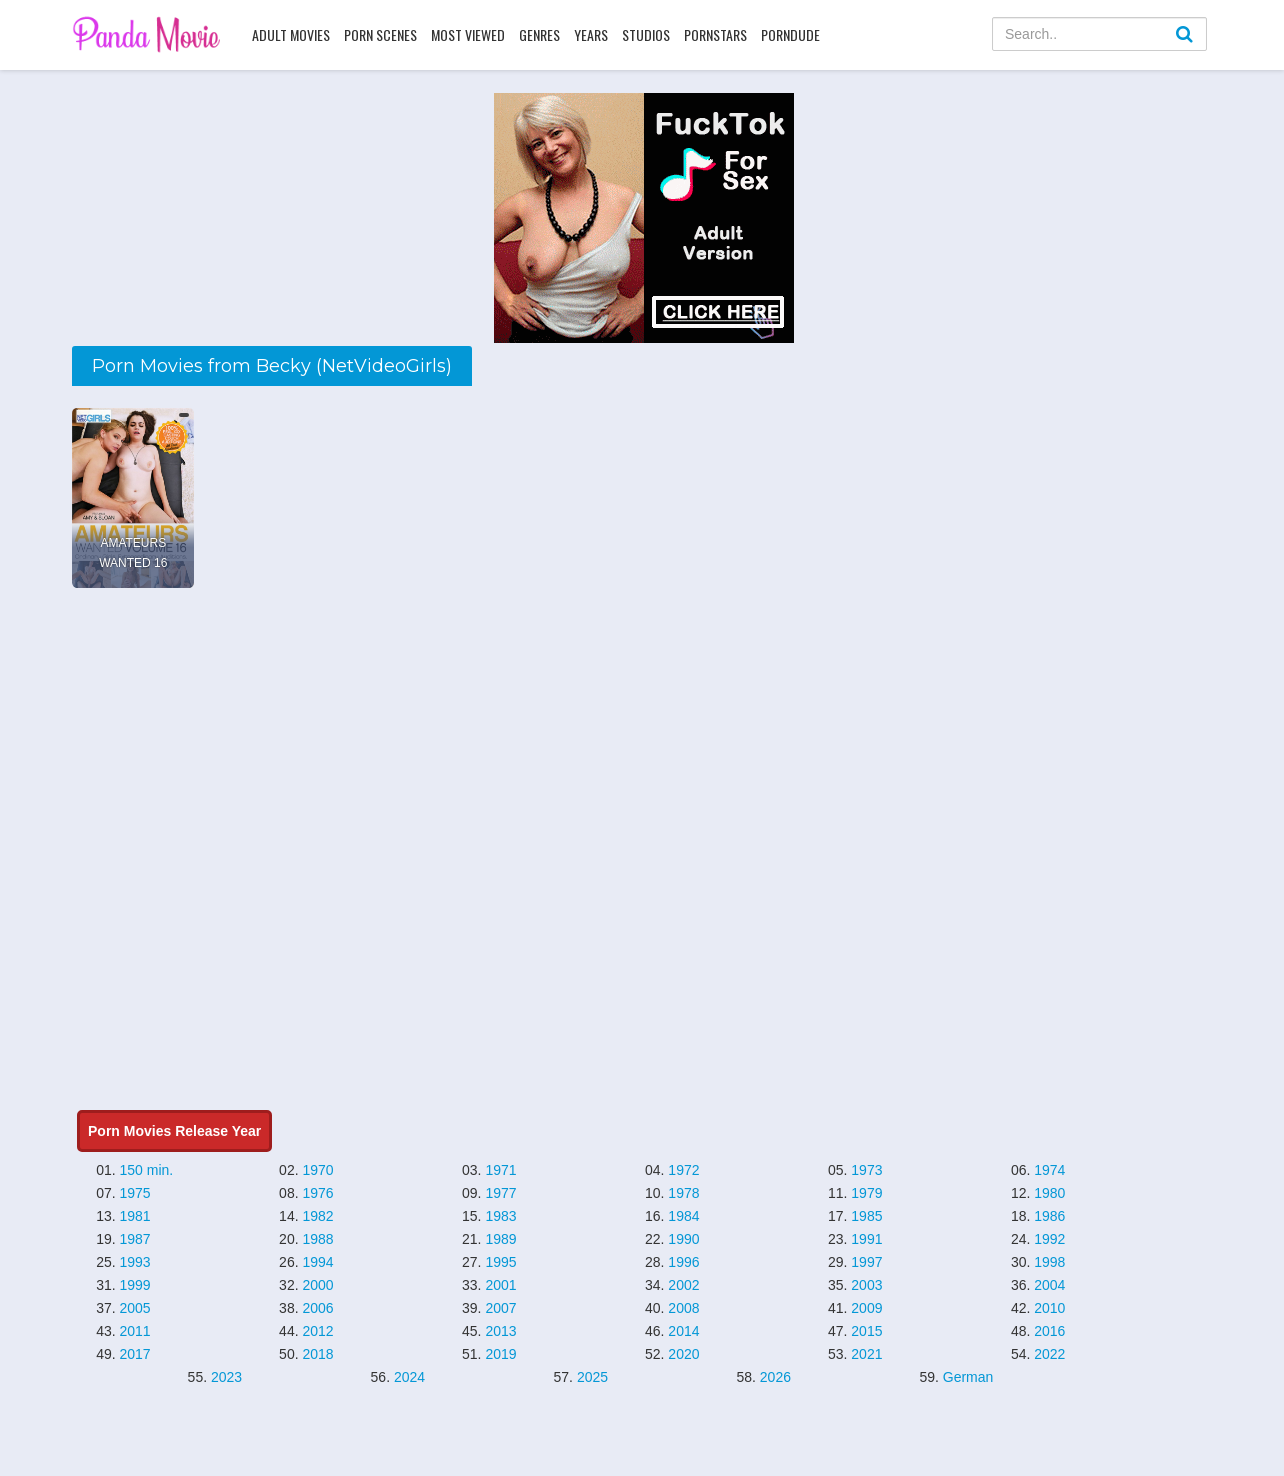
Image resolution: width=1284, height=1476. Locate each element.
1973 (866, 1170)
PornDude (790, 34)
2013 (500, 1331)
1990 (683, 1239)
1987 (135, 1239)
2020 (683, 1354)
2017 (135, 1354)
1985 (866, 1216)
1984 (683, 1216)
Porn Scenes (380, 34)
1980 (1049, 1193)
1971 (500, 1170)
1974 (1049, 1170)
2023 (226, 1377)
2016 (1049, 1331)
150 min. (147, 1170)
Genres (539, 34)
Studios (646, 34)
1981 (135, 1216)
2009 (866, 1308)
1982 (317, 1216)
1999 (135, 1285)
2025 (592, 1377)
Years (591, 34)
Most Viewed (468, 34)
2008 (683, 1308)
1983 (500, 1216)
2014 (683, 1331)
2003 (866, 1285)
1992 (1049, 1239)
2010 (1049, 1308)
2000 (317, 1285)
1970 (317, 1170)
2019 (500, 1354)
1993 (135, 1262)
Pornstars (715, 34)
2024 (409, 1377)
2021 (866, 1354)
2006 (317, 1308)
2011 (135, 1331)
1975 (135, 1193)
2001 (500, 1285)
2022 (1049, 1354)
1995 (500, 1262)
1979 (866, 1193)
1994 (317, 1262)
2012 (317, 1331)
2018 (317, 1354)
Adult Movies (291, 34)
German (968, 1377)
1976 (317, 1193)
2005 (135, 1308)
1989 (500, 1239)
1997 (866, 1262)
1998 (1049, 1262)
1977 (500, 1193)
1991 (866, 1239)
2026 (775, 1377)
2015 (866, 1331)
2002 (683, 1285)
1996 (683, 1262)
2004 (1049, 1285)
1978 (683, 1193)
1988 (317, 1239)
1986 (1049, 1216)
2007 (500, 1308)
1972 (683, 1170)
